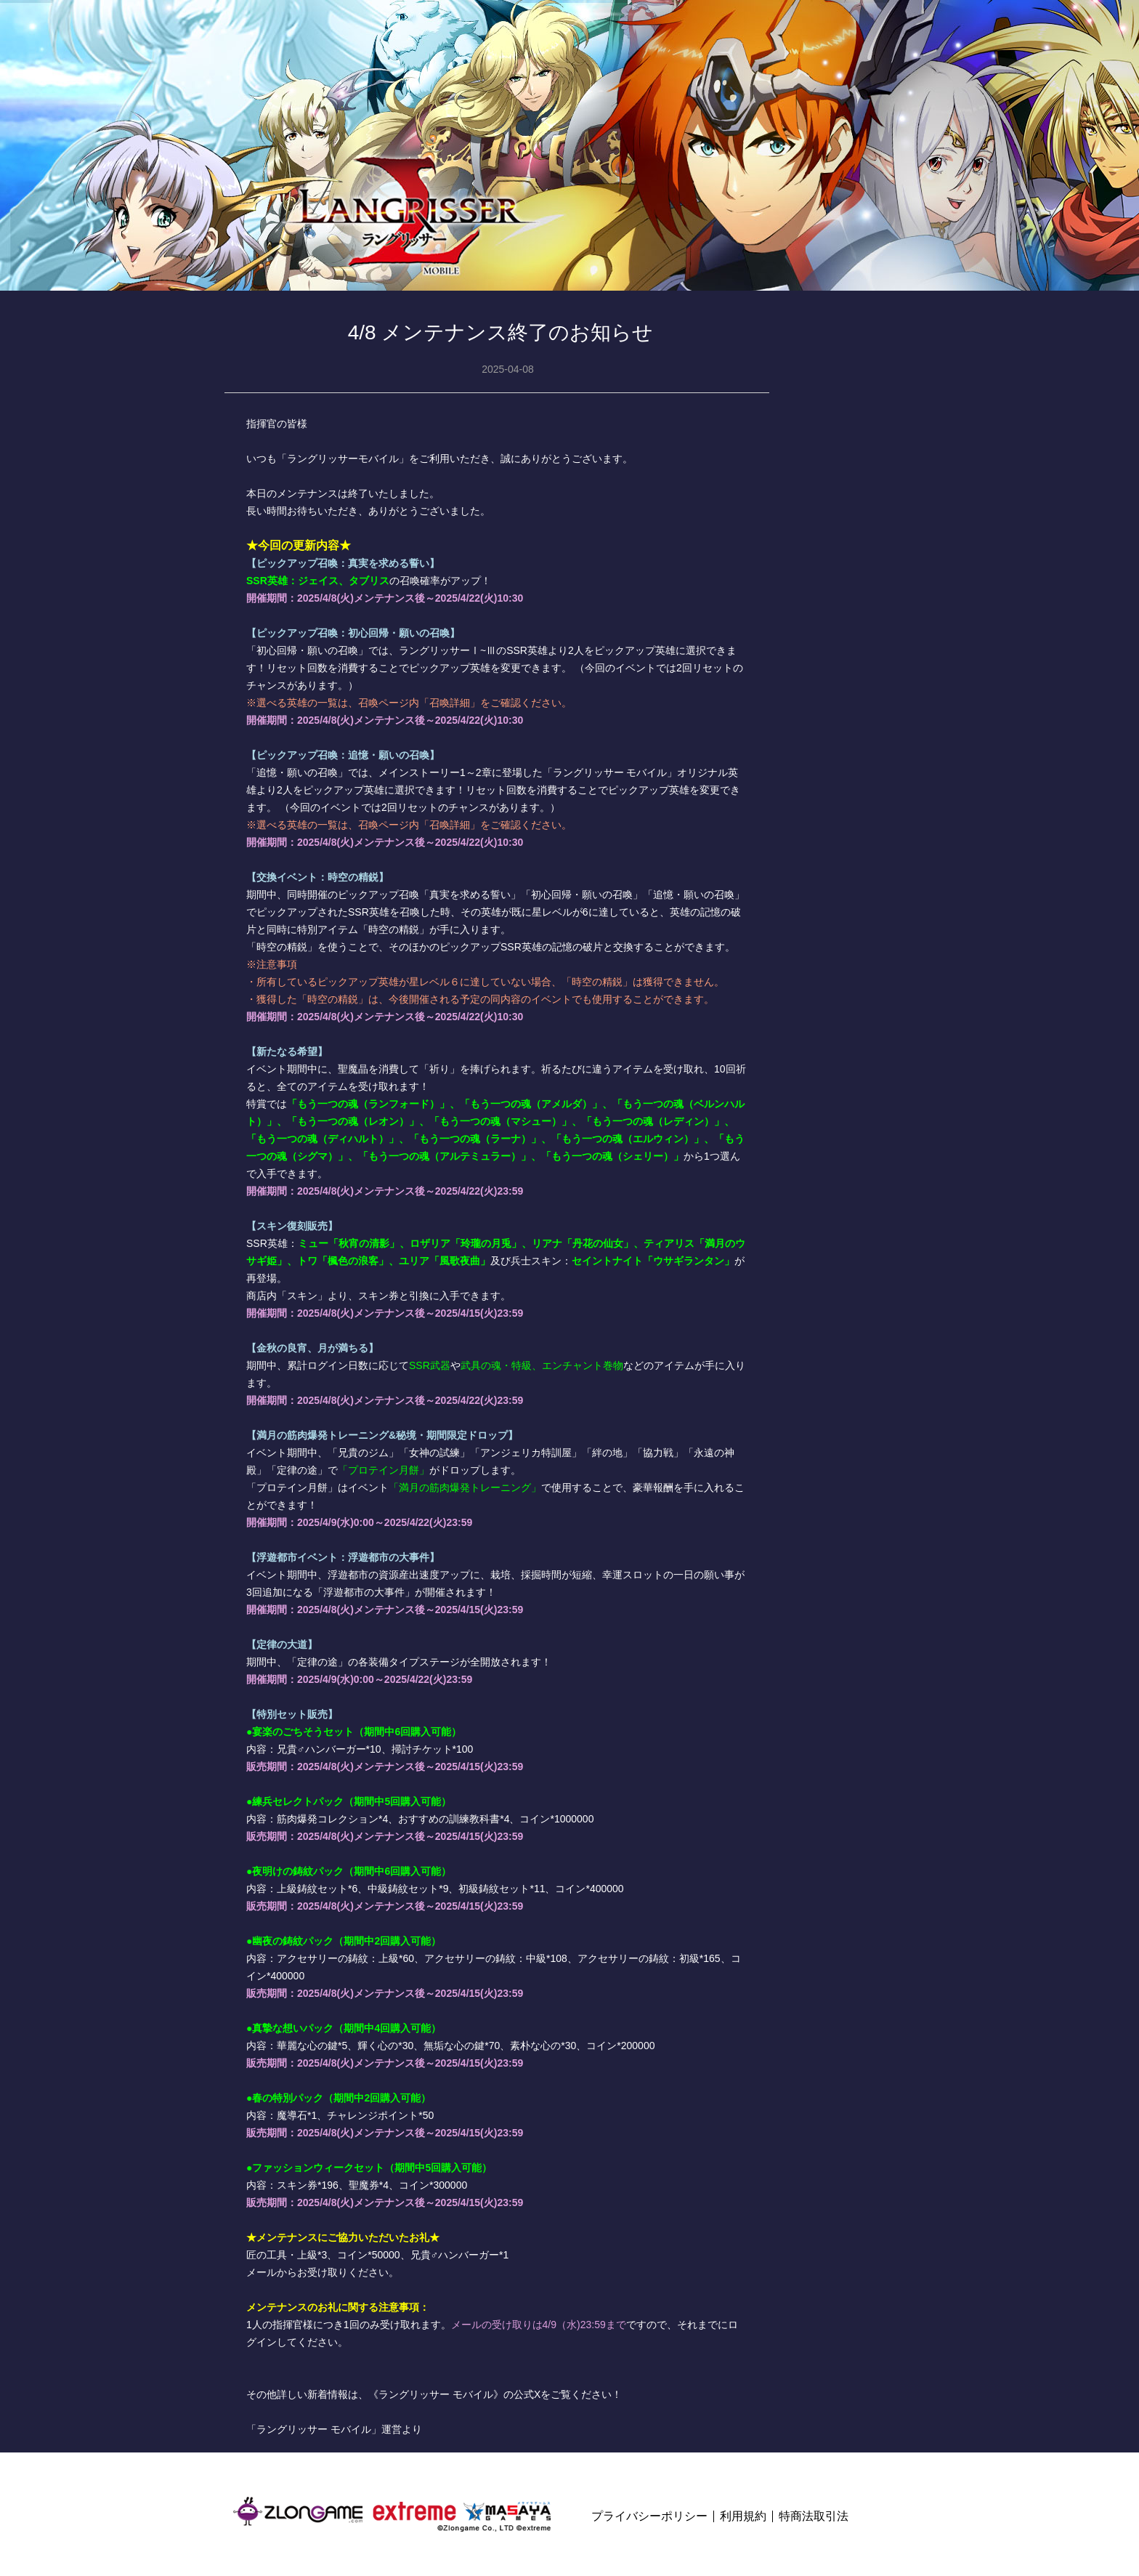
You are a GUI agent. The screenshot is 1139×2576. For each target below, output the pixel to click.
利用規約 (743, 2516)
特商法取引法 (813, 2516)
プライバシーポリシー (649, 2516)
